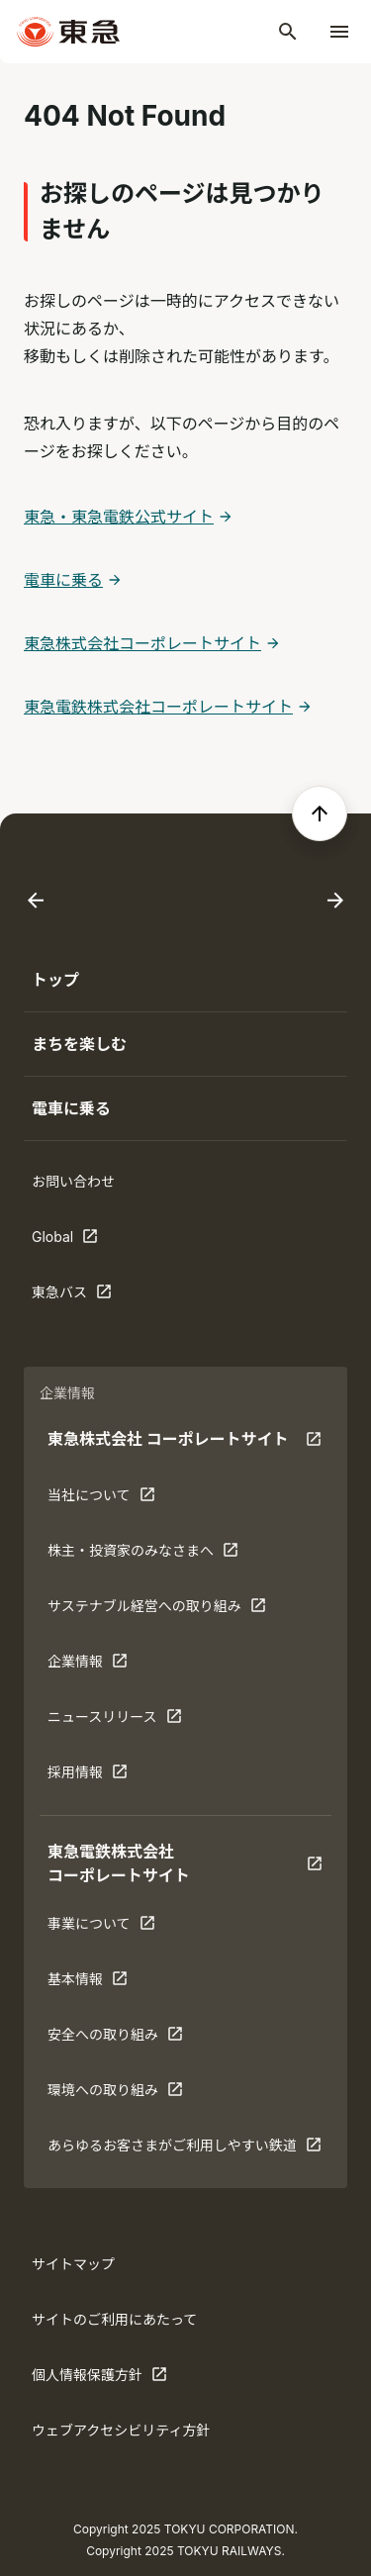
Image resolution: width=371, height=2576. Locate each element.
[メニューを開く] (339, 31)
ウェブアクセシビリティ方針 (121, 2430)
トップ (55, 980)
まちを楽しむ (79, 1044)
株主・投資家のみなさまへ (142, 1555)
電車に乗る (63, 580)
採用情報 (108, 1776)
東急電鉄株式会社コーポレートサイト (158, 706)
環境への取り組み (115, 2094)
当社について (108, 1499)
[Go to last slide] (35, 901)
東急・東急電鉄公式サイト (119, 516)
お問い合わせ (73, 1181)
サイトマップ (73, 2263)
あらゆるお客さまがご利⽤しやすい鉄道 (184, 2149)
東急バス (93, 1296)
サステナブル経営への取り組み (156, 1610)
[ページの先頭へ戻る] (319, 813)
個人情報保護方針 (99, 2379)
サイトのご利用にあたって (114, 2319)
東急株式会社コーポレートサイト (142, 643)
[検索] (288, 31)
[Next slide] (335, 901)
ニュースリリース (114, 1721)
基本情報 (108, 1983)
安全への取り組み (115, 2038)
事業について (108, 1928)
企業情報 (108, 1665)
